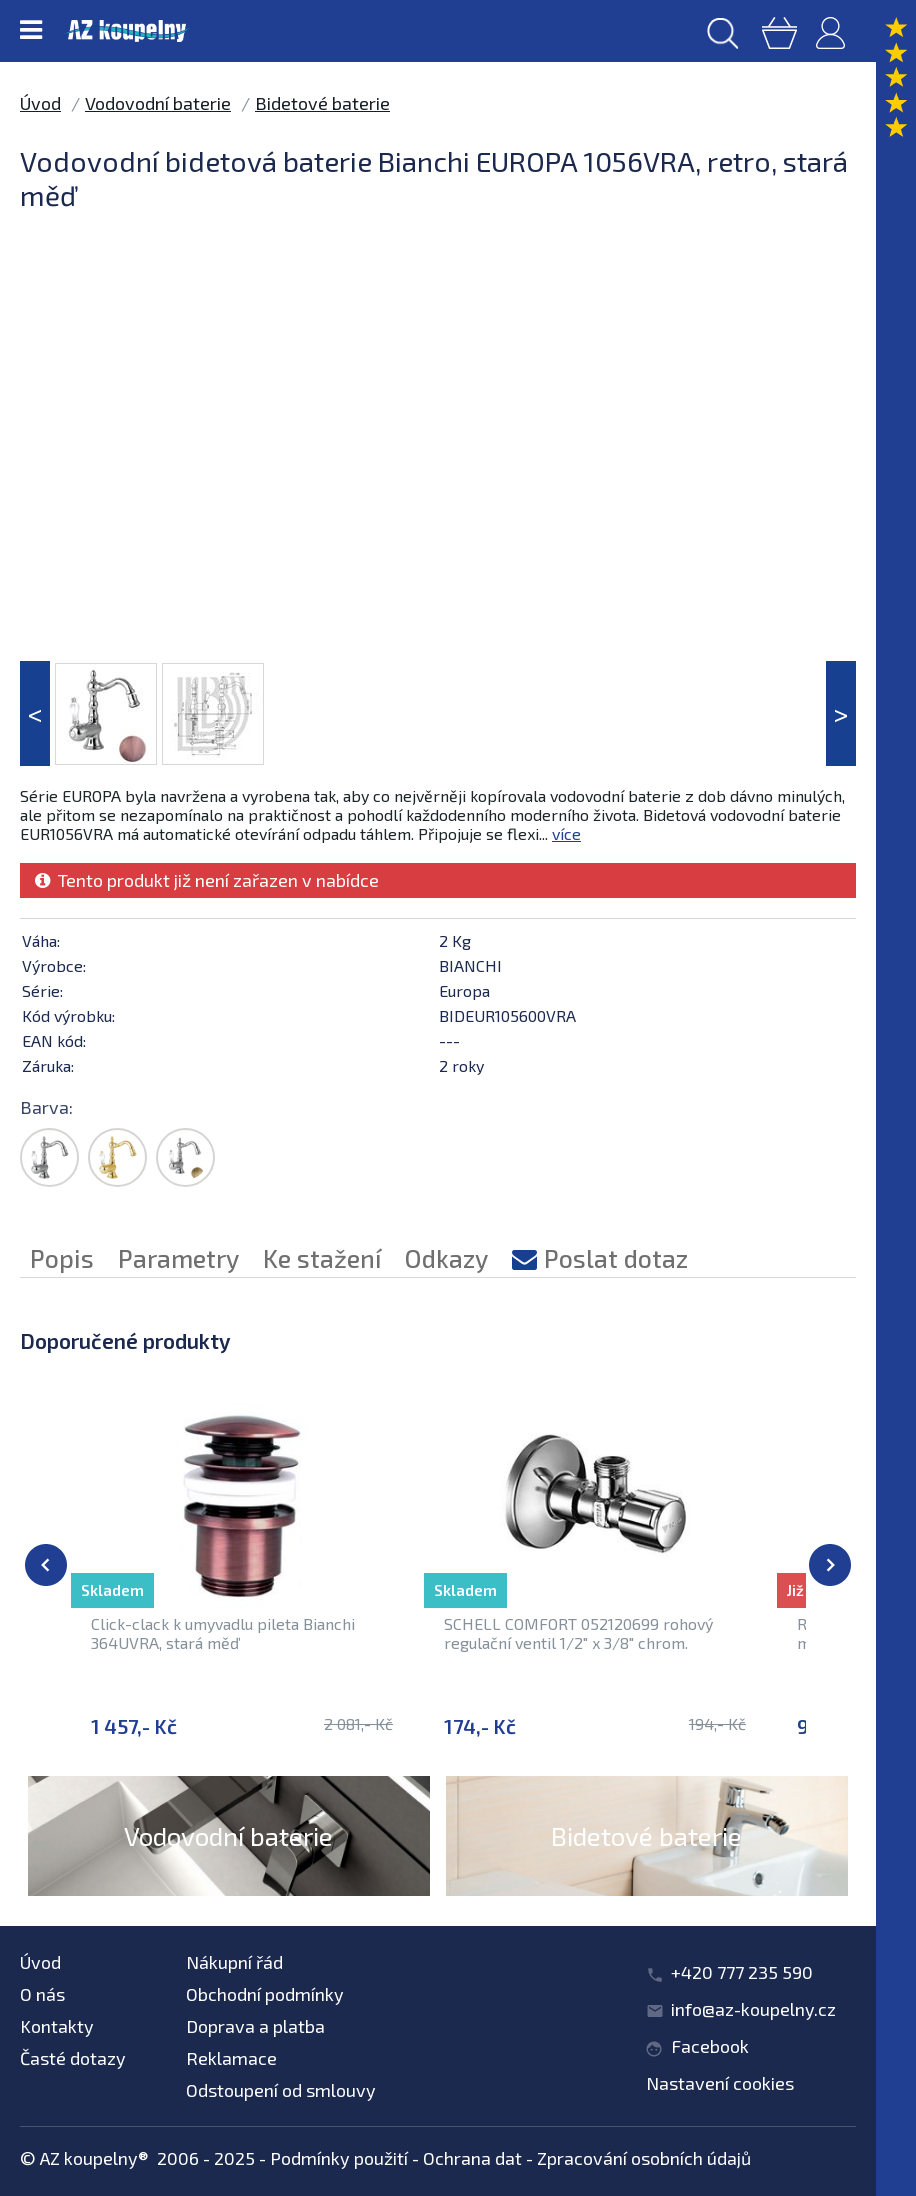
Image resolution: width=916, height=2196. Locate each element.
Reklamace (231, 2058)
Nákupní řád (234, 1962)
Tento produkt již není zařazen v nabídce (207, 880)
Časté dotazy (73, 2058)
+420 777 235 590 (742, 1972)
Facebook (710, 2046)
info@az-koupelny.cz (753, 2009)
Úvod (40, 103)
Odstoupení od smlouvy (281, 2090)
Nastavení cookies (720, 2083)
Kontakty (57, 2026)
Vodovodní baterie (158, 103)
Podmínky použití (339, 2158)
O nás (42, 1994)
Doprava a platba (255, 2026)
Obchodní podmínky (265, 1994)
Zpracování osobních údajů (644, 2158)
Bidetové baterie (322, 103)
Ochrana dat (472, 2158)
